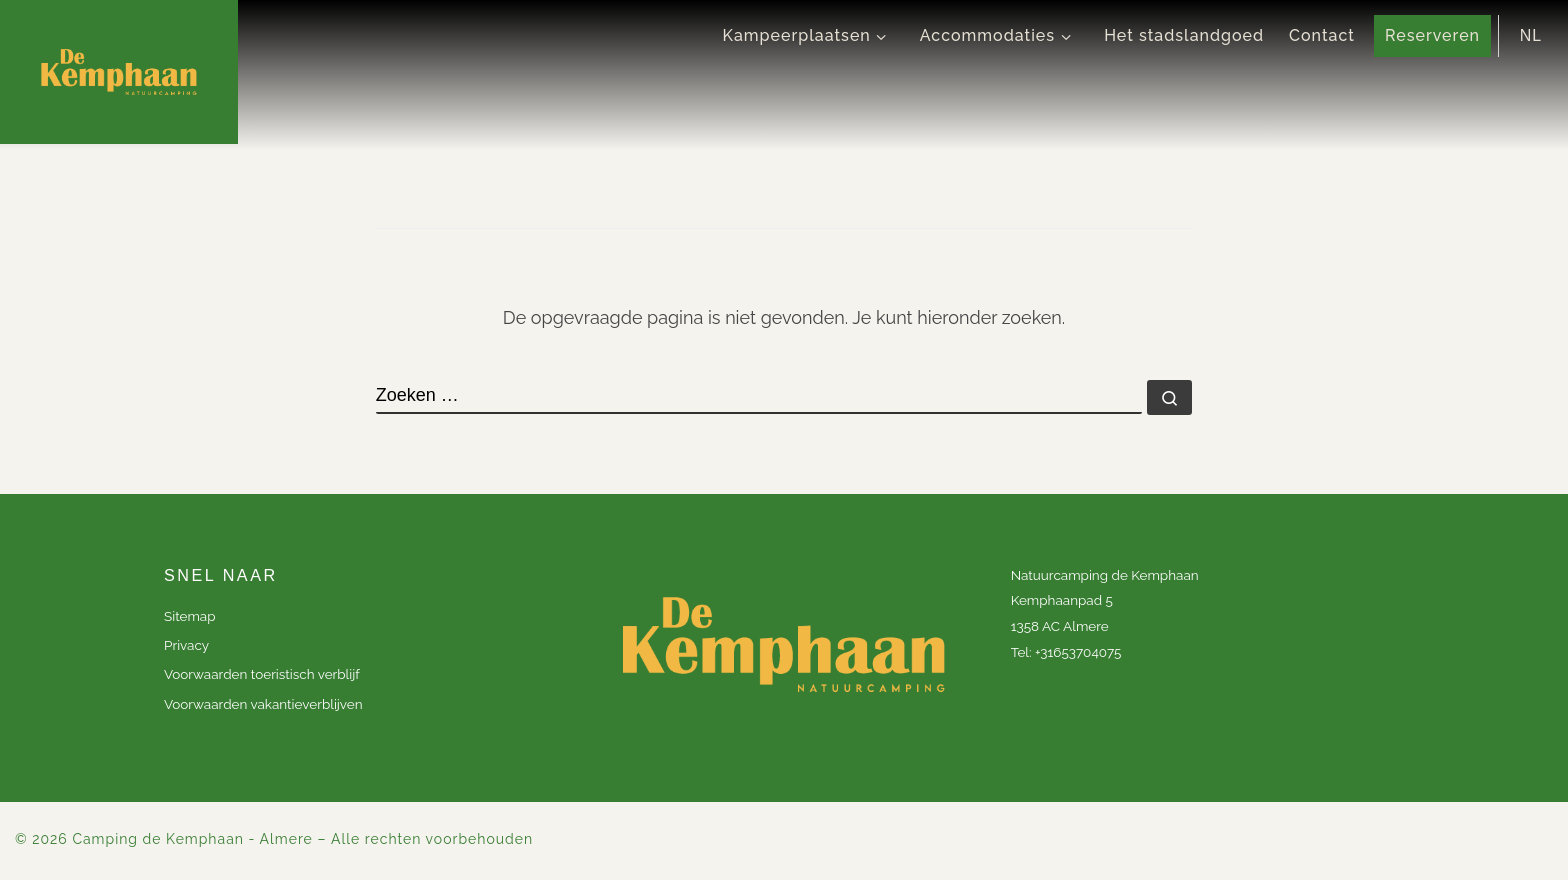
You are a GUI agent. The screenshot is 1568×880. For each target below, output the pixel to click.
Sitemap (190, 616)
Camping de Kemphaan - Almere (192, 839)
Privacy (186, 645)
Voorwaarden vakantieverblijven (263, 704)
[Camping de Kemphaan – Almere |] (119, 71)
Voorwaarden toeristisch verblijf (262, 674)
